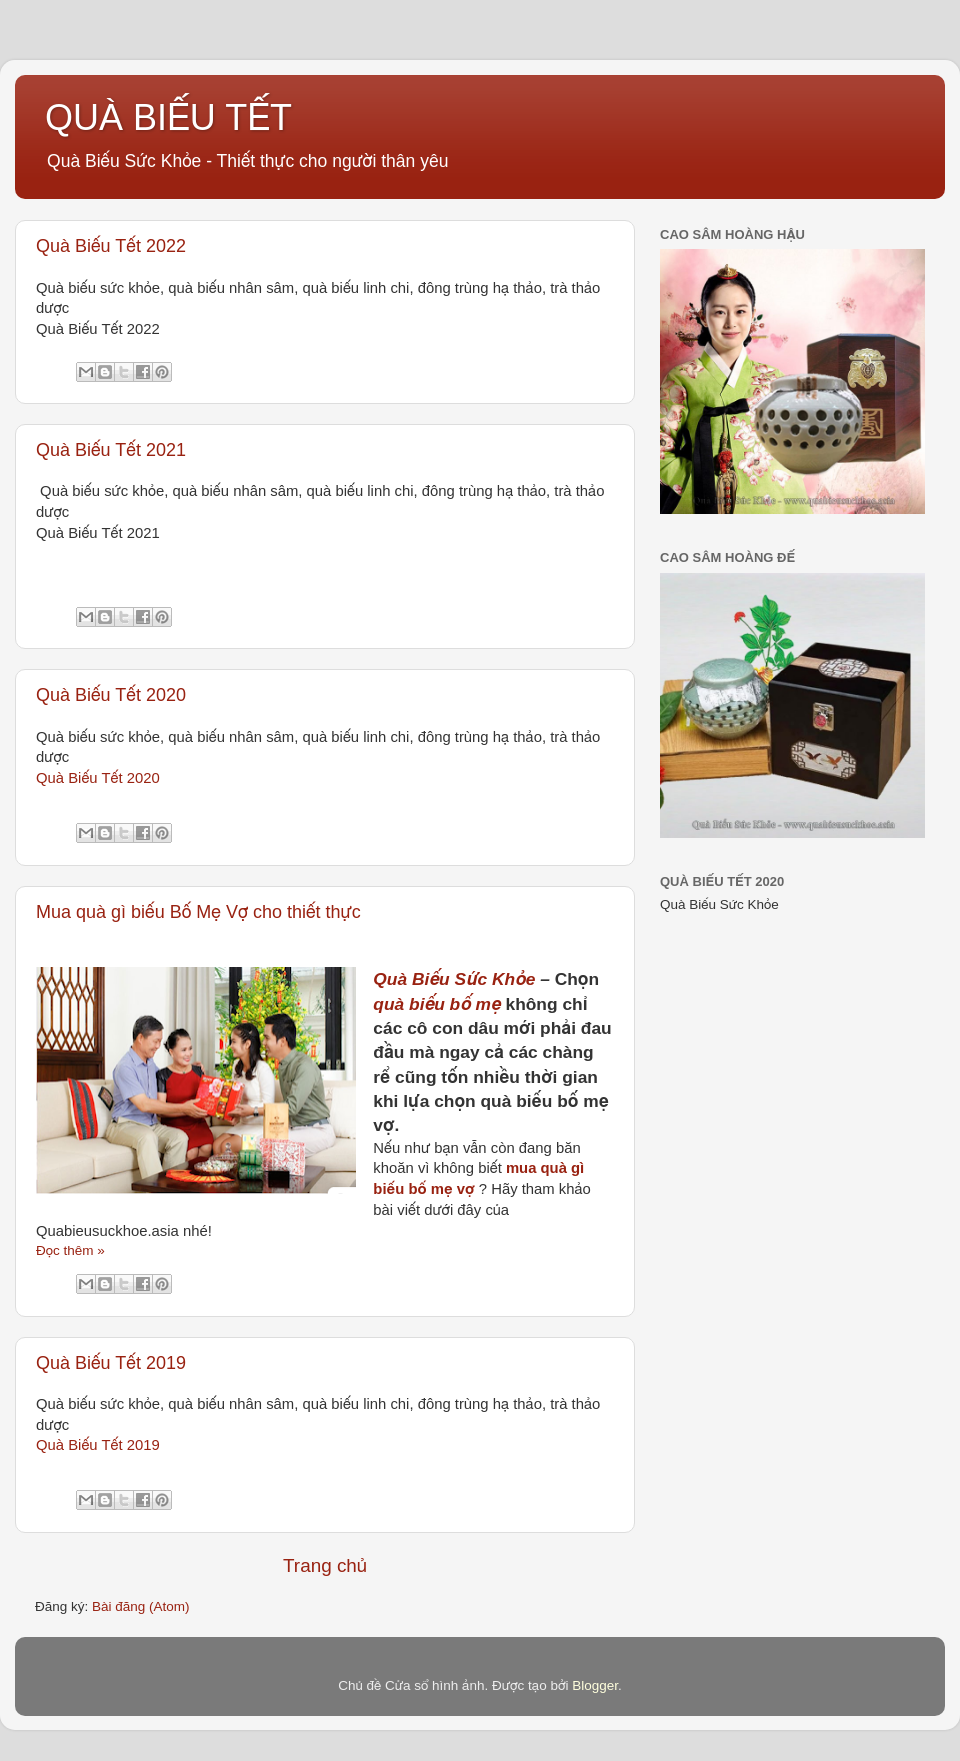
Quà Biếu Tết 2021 (111, 450)
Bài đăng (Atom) (141, 1606)
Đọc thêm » (70, 1250)
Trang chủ (325, 1565)
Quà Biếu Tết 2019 (111, 1363)
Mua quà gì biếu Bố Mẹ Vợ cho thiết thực (198, 912)
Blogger (595, 1685)
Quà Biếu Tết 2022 (111, 246)
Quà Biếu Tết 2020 (111, 695)
